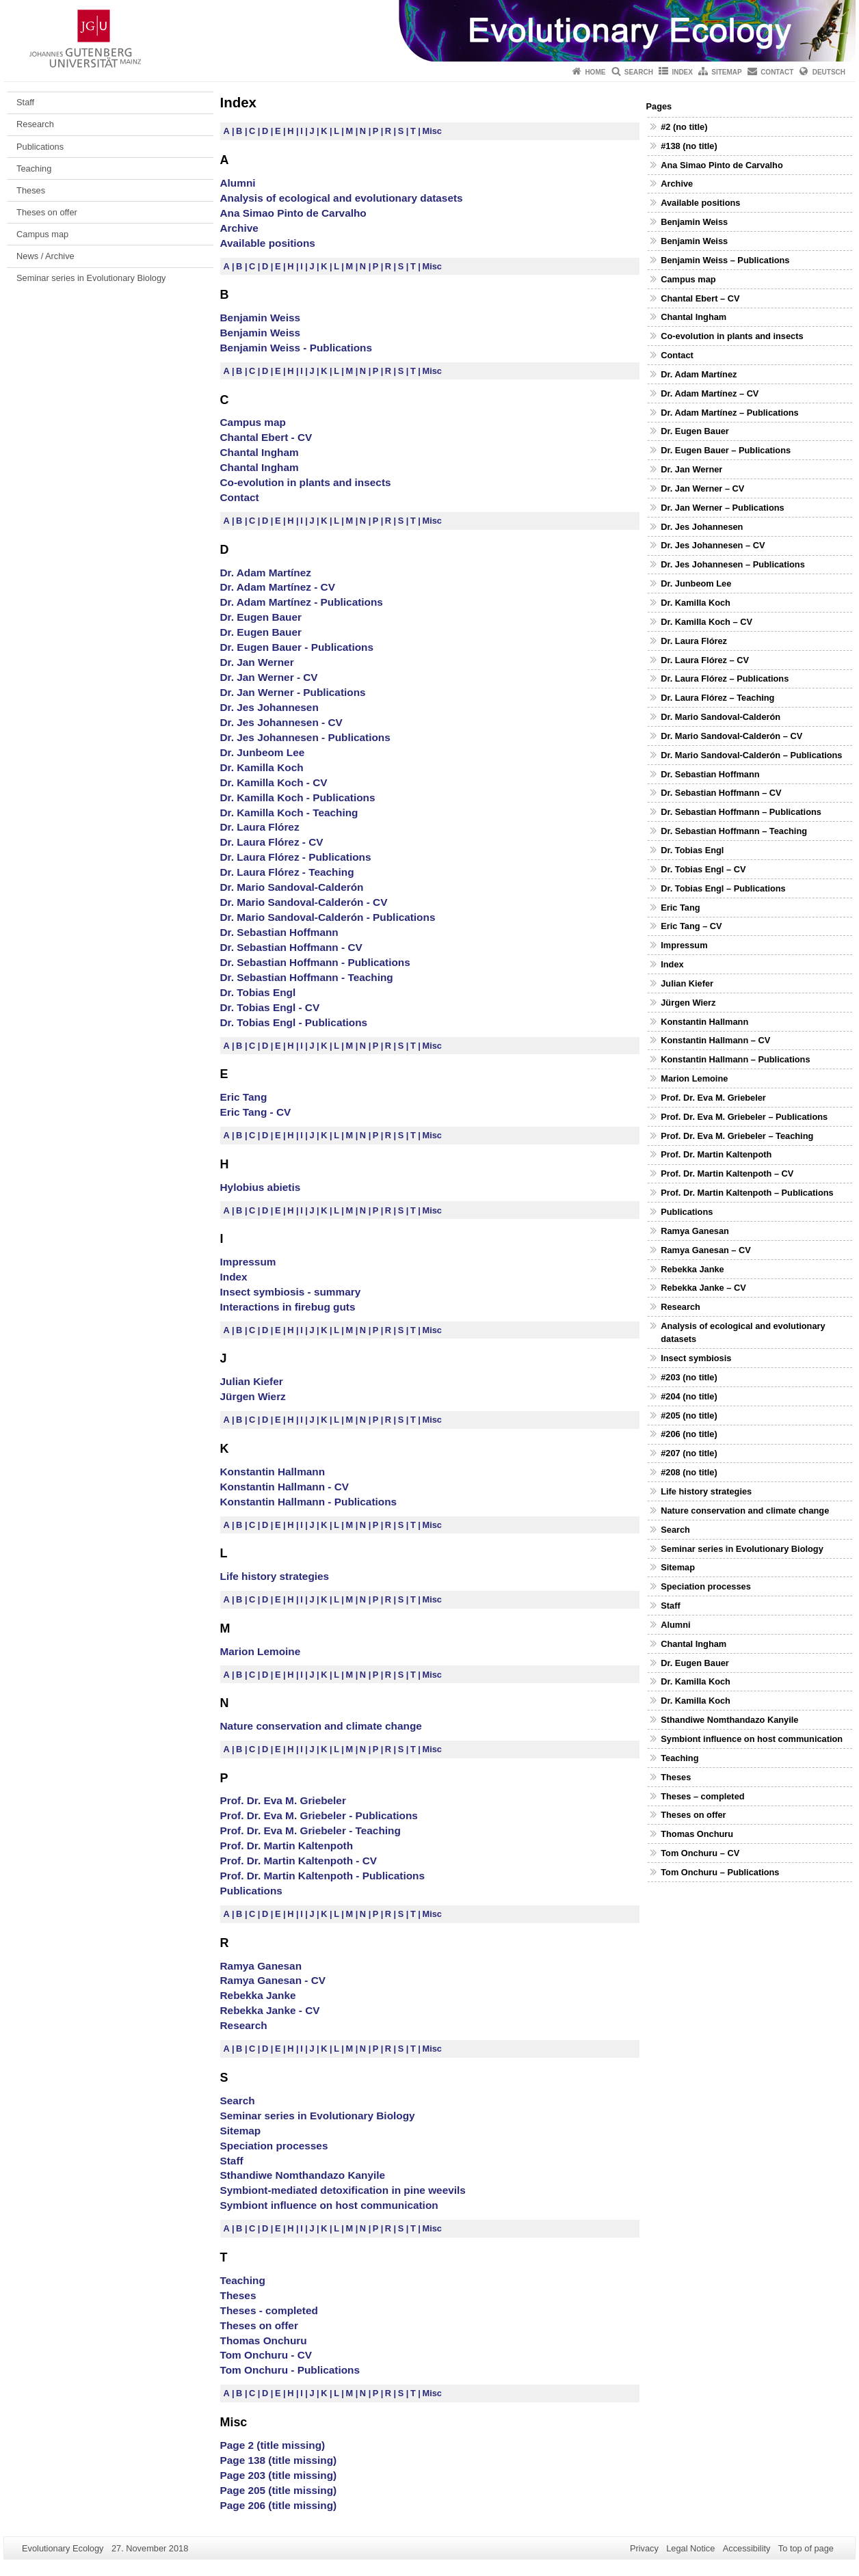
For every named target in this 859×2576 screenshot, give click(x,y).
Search (638, 72)
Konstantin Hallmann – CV (715, 1040)
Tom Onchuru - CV (266, 2355)
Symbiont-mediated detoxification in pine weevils (343, 2190)
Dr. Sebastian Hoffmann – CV (721, 793)
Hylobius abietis (260, 1187)
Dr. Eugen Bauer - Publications (296, 647)
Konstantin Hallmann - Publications (308, 1501)
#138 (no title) (689, 146)
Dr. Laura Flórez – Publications (725, 678)
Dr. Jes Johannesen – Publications (733, 564)
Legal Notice (690, 2548)
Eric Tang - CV (255, 1112)
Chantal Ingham (259, 452)
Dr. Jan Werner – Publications (722, 507)
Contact (777, 72)
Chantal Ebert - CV (266, 437)
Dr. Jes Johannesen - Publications (305, 737)
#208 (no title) (689, 1472)
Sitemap (726, 72)
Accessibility (747, 2548)
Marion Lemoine (260, 1651)
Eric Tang (243, 1097)
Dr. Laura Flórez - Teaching (287, 872)
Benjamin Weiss (260, 317)
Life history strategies (275, 1576)
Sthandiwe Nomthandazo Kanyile (303, 2175)
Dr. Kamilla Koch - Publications (297, 797)
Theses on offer (46, 212)
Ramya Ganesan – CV (706, 1250)
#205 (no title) (689, 1415)
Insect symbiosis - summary (290, 1292)
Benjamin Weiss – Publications (725, 260)
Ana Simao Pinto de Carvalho (293, 213)
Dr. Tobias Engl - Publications (294, 1022)
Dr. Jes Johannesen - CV (281, 722)
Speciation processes (274, 2145)
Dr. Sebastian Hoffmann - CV (291, 947)
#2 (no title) (684, 127)
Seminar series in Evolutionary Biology (91, 278)
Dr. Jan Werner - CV (269, 677)
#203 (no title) (689, 1377)
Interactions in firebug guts (288, 1307)
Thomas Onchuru (263, 2340)
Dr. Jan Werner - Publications (293, 692)
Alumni (238, 183)
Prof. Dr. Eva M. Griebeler (283, 1800)
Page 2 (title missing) (273, 2445)
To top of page (806, 2548)
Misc (432, 131)
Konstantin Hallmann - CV (284, 1486)
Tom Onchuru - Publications (290, 2370)
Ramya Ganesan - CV (273, 1980)
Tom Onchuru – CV (700, 1853)
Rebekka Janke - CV (270, 2010)
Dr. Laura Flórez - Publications (295, 857)
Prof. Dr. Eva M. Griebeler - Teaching (310, 1830)
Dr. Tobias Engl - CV (270, 1007)
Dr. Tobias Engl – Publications (723, 888)
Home (595, 72)
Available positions (267, 243)
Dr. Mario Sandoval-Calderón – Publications (751, 755)
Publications (40, 147)
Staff (25, 102)
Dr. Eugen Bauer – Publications (726, 450)
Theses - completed (269, 2310)
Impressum (248, 1261)
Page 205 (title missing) (278, 2490)
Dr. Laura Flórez (260, 827)
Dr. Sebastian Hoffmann (279, 932)
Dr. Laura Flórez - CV (271, 842)
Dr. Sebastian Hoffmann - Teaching (306, 977)
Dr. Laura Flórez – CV (705, 660)
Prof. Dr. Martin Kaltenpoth (287, 1845)
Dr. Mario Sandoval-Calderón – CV (731, 736)
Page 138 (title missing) (278, 2460)
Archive (239, 228)
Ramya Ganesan (261, 1966)
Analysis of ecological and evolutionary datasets (341, 198)
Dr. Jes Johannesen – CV (713, 545)
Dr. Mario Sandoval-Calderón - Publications (328, 917)
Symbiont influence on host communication (329, 2205)
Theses (30, 190)
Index (682, 72)
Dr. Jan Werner (257, 662)
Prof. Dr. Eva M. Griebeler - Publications (319, 1815)
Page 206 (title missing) (278, 2505)
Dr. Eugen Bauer (261, 617)
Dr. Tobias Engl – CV (703, 869)
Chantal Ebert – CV (700, 298)
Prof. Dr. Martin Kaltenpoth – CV (727, 1173)
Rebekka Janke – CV (703, 1288)
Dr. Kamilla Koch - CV (274, 782)
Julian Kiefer (251, 1381)
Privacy (644, 2548)
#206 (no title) (689, 1434)
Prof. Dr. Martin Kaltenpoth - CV (299, 1860)
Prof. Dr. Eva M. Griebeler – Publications (744, 1117)
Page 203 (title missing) (278, 2475)
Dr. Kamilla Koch (262, 767)
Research (35, 124)
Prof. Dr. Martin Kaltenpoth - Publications (322, 1875)
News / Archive (45, 256)
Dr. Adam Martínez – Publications (729, 412)
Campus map (42, 234)
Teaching (33, 168)
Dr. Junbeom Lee (262, 752)
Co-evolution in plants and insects (305, 482)
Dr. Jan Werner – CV (702, 488)
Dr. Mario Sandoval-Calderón (292, 887)
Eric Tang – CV (691, 926)
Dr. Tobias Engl (258, 992)
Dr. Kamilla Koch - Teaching (289, 812)
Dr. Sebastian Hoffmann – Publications (741, 812)
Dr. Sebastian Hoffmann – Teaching (734, 831)
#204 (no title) (689, 1396)
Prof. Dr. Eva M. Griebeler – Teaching (737, 1136)
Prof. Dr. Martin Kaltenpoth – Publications (747, 1193)
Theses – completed (702, 1796)
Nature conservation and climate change (321, 1726)
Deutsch (828, 72)
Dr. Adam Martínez (265, 572)
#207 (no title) (689, 1453)
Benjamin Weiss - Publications (296, 347)
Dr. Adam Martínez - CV (277, 587)
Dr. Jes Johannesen (269, 707)
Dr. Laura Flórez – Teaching (717, 698)
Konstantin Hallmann (273, 1471)
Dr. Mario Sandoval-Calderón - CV (304, 902)
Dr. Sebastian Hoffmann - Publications (315, 962)
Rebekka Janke (258, 1995)
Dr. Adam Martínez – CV (709, 393)
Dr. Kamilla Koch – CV (706, 622)
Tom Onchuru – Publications (720, 1872)
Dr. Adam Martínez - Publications (301, 602)
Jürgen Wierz (253, 1396)
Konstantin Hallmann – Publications (735, 1059)
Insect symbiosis (696, 1358)
